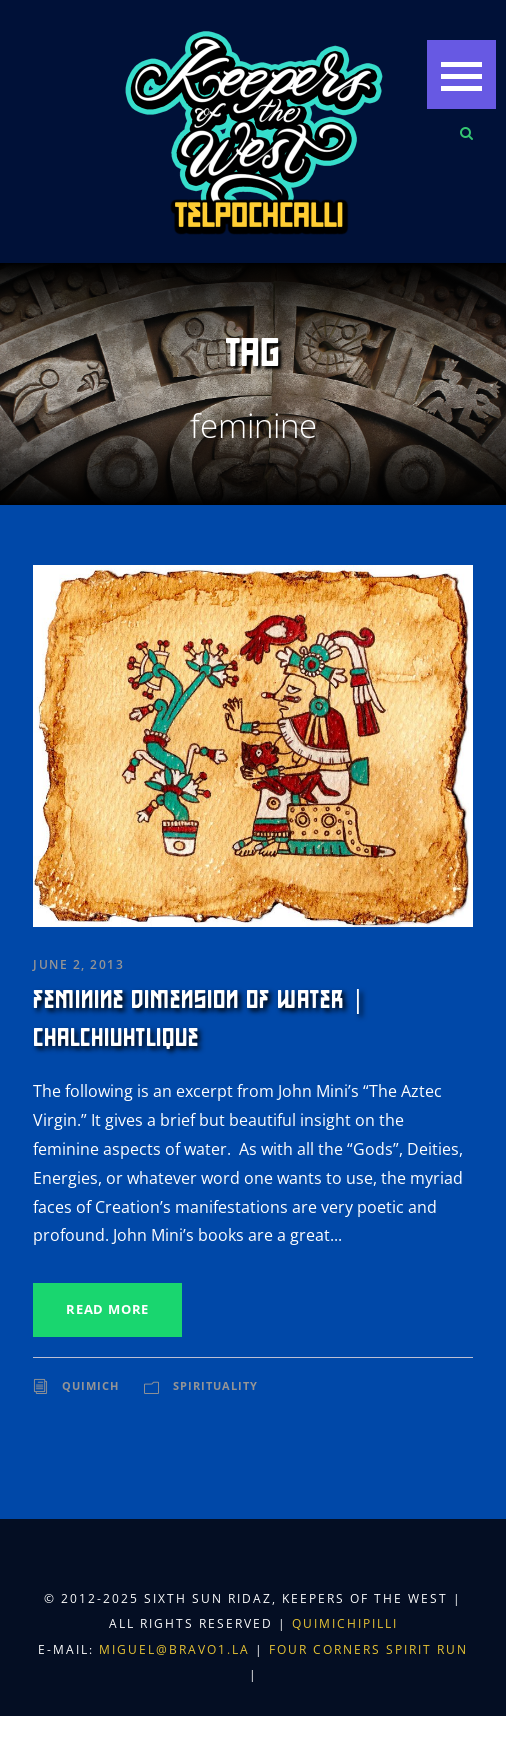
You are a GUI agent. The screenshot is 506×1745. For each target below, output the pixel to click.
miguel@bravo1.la (174, 1649)
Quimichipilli (345, 1623)
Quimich (90, 1385)
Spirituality (215, 1385)
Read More (107, 1309)
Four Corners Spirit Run (368, 1649)
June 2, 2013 (78, 964)
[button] (461, 74)
